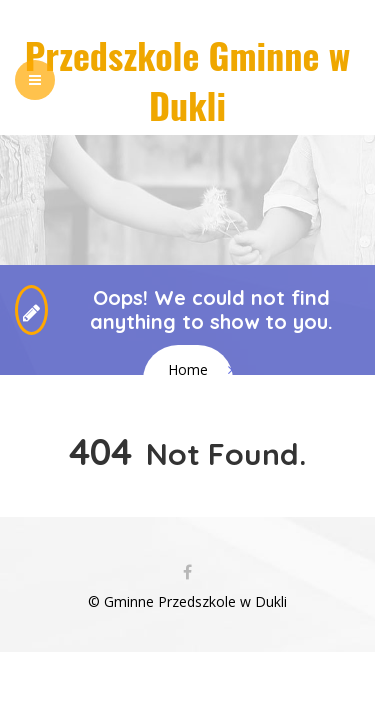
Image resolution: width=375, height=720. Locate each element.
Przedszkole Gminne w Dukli (188, 79)
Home (188, 369)
